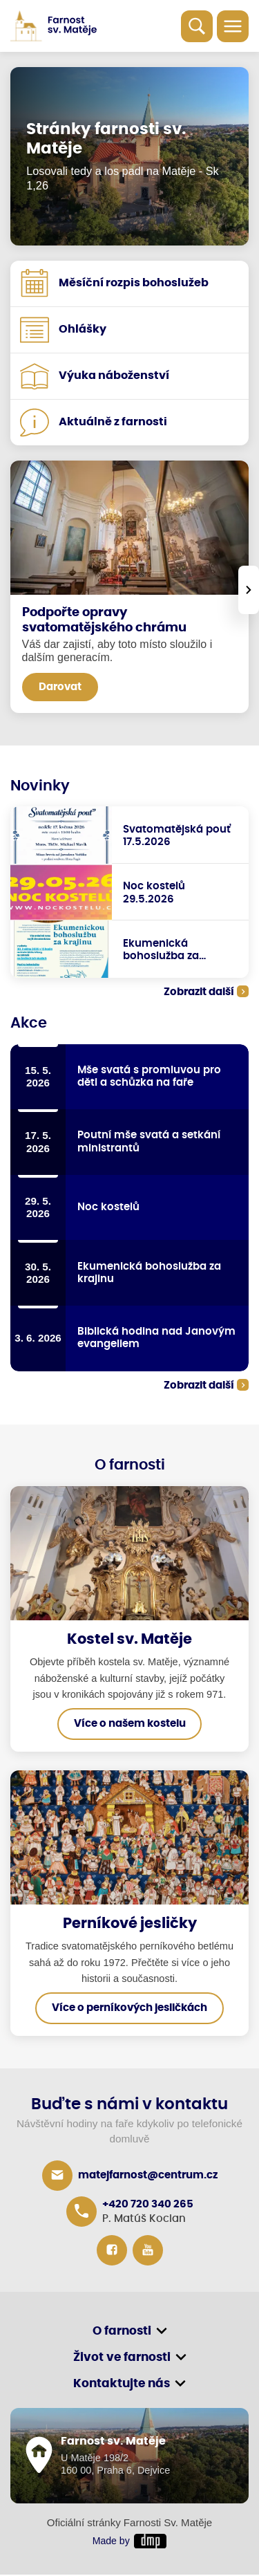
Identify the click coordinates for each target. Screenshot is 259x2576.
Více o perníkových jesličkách (129, 2009)
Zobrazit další (199, 992)
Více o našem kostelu (130, 1725)
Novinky (40, 786)
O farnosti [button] (122, 2332)
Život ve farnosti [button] (122, 2358)
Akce (28, 1023)
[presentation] (248, 590)
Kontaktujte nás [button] (121, 2385)
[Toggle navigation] (233, 26)
